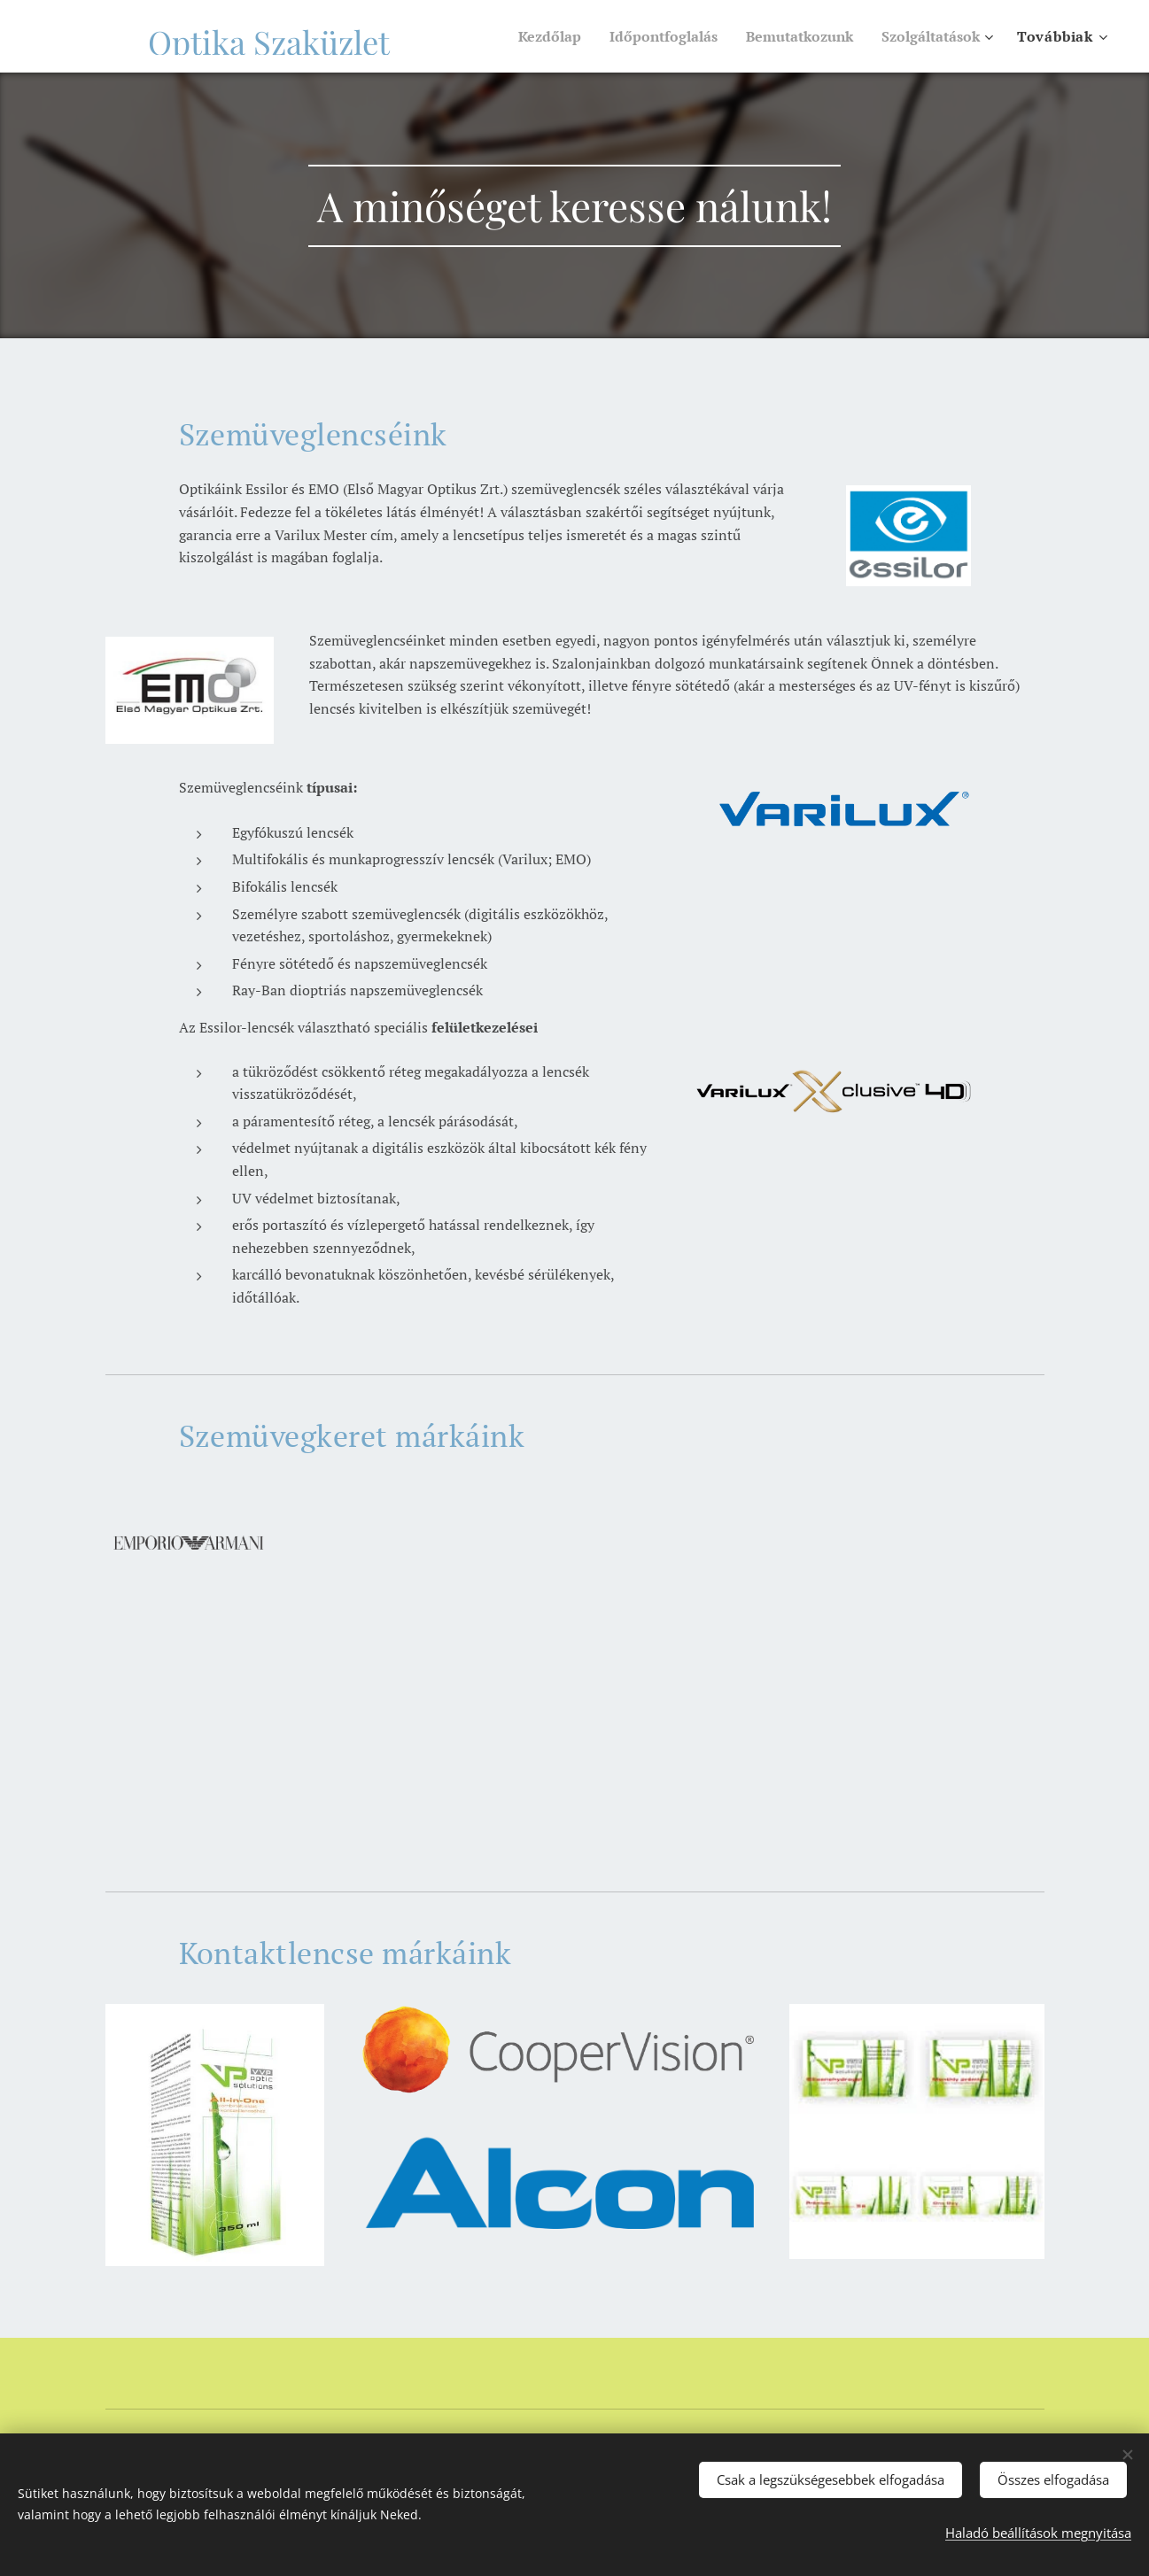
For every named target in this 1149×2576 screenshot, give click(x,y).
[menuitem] (521, 36)
